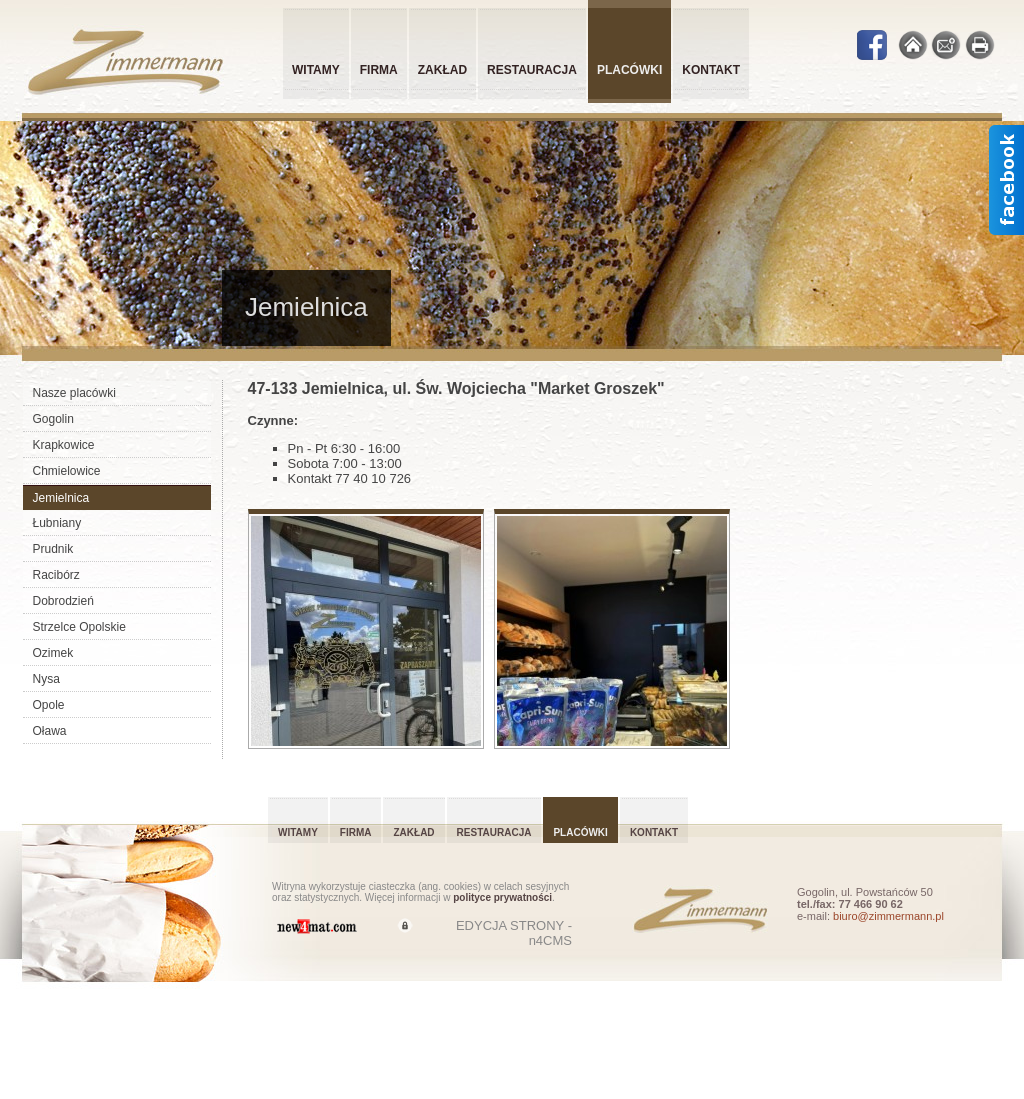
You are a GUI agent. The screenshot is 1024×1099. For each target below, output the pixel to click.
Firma (379, 70)
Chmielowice (67, 471)
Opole (49, 705)
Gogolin (53, 419)
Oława (50, 731)
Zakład (442, 70)
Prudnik (53, 549)
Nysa (46, 679)
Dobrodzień (63, 601)
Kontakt (711, 70)
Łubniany (57, 523)
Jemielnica (61, 498)
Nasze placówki (74, 393)
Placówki (580, 832)
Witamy (316, 70)
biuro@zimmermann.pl (888, 916)
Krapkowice (64, 445)
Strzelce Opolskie (79, 627)
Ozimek (53, 653)
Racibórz (56, 575)
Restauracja (532, 70)
